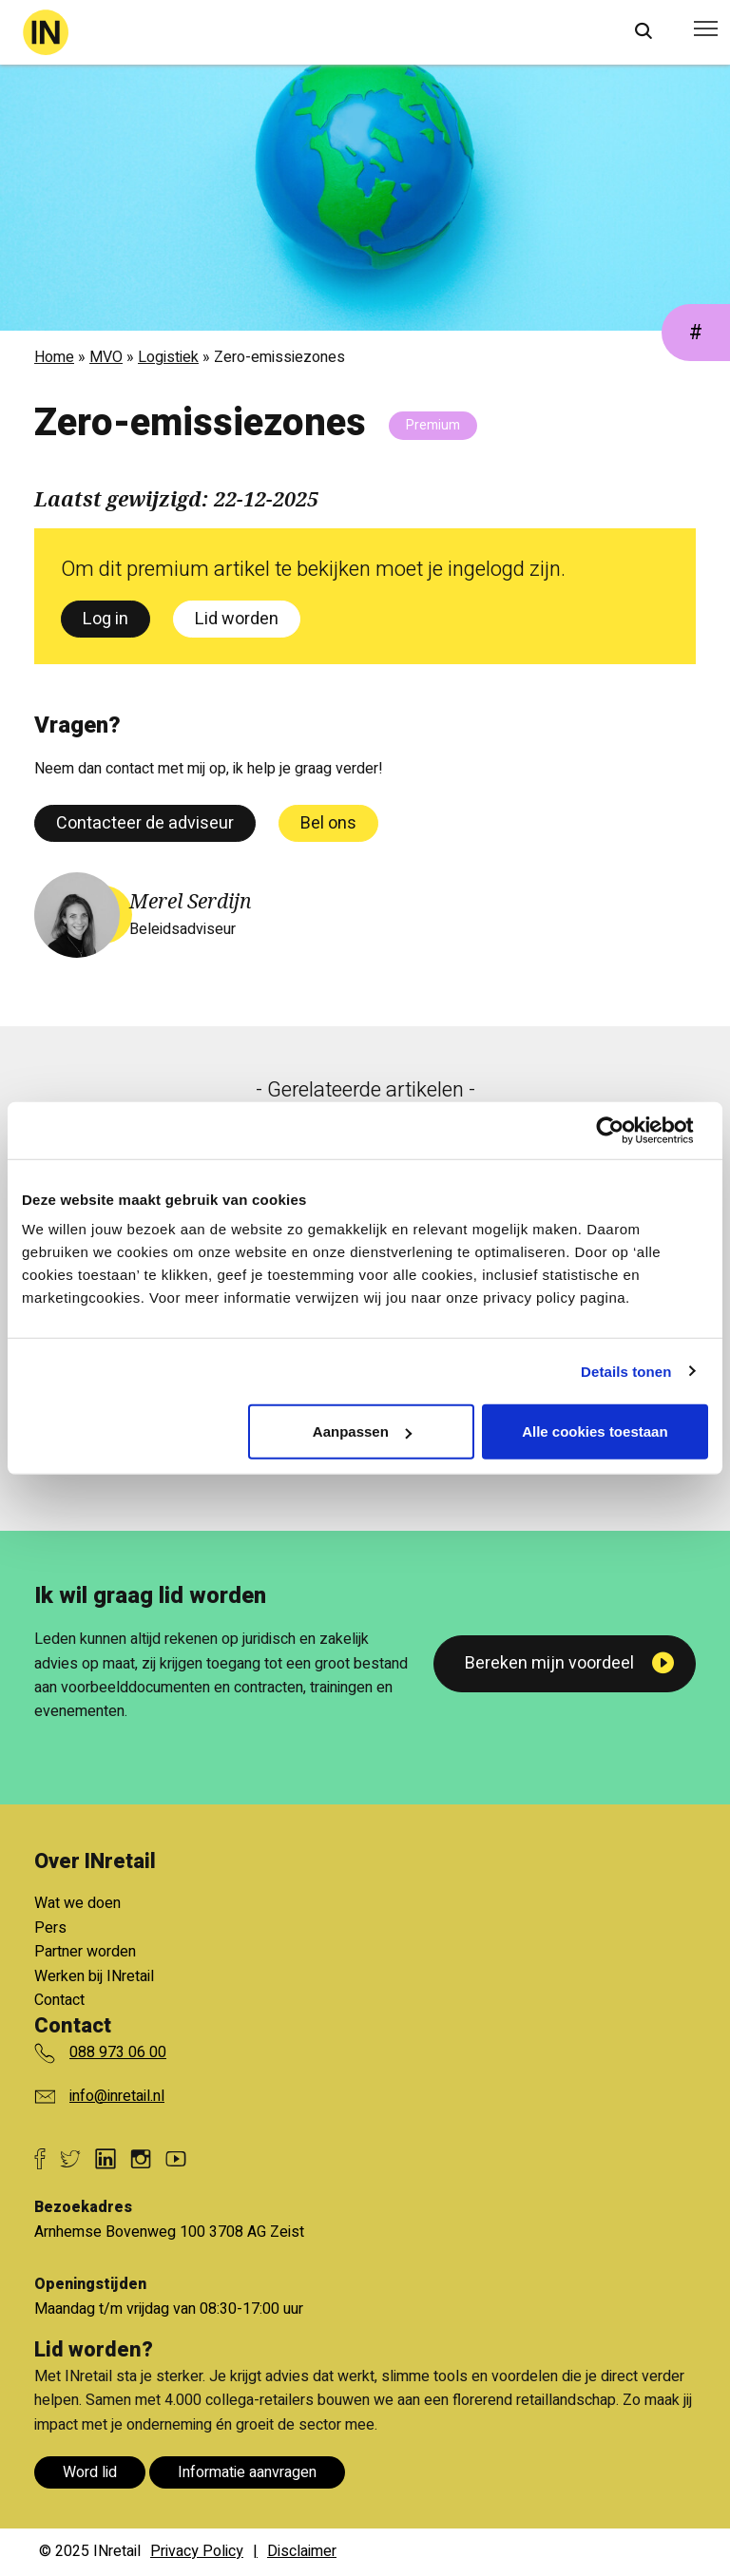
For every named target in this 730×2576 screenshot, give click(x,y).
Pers (50, 1928)
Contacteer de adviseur (145, 823)
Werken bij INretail (94, 1976)
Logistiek (168, 357)
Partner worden (85, 1951)
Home (54, 357)
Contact (59, 2000)
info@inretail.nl (116, 2096)
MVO (106, 357)
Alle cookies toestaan (594, 1431)
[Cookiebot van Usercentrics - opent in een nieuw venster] (625, 1130)
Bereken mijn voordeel (549, 1663)
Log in (105, 619)
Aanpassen (362, 1431)
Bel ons (328, 823)
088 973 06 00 (117, 2052)
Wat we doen (77, 1903)
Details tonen (626, 1371)
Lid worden (237, 619)
